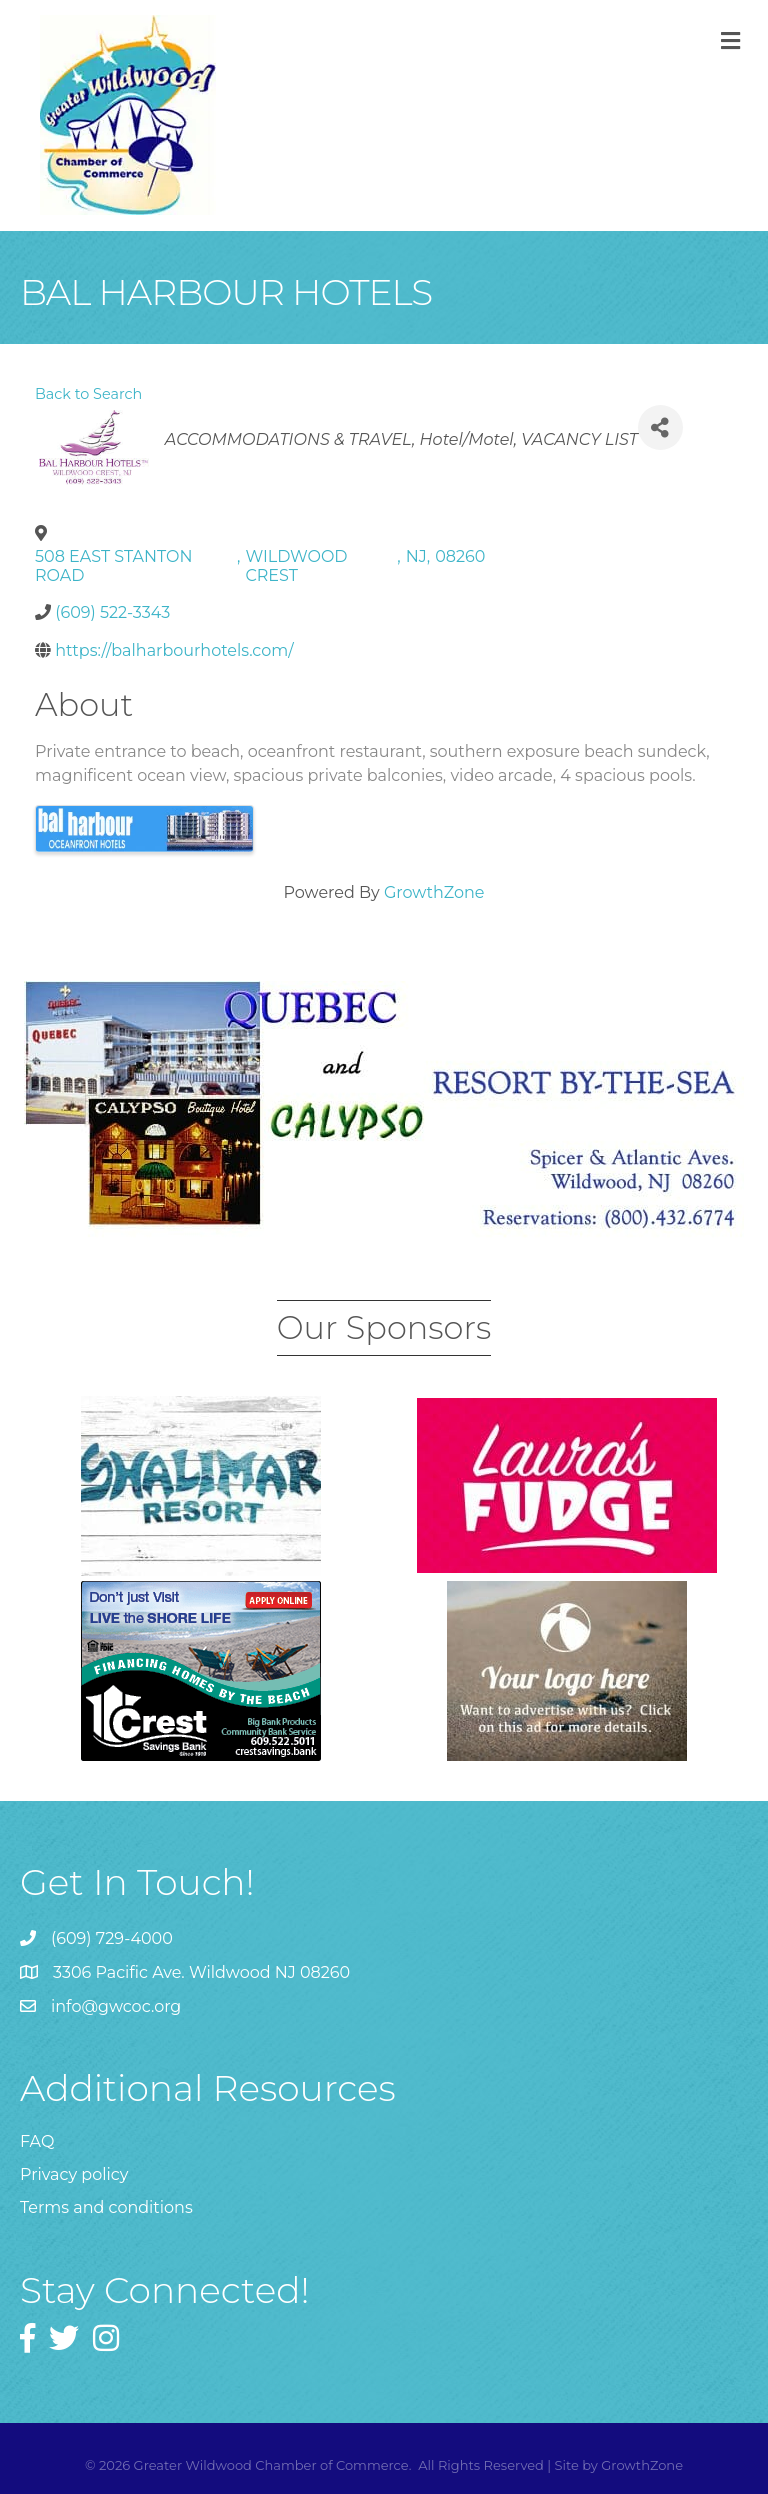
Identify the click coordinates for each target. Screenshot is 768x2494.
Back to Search (88, 394)
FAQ (37, 2141)
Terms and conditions (106, 2207)
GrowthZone (434, 892)
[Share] (660, 427)
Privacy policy (74, 2174)
